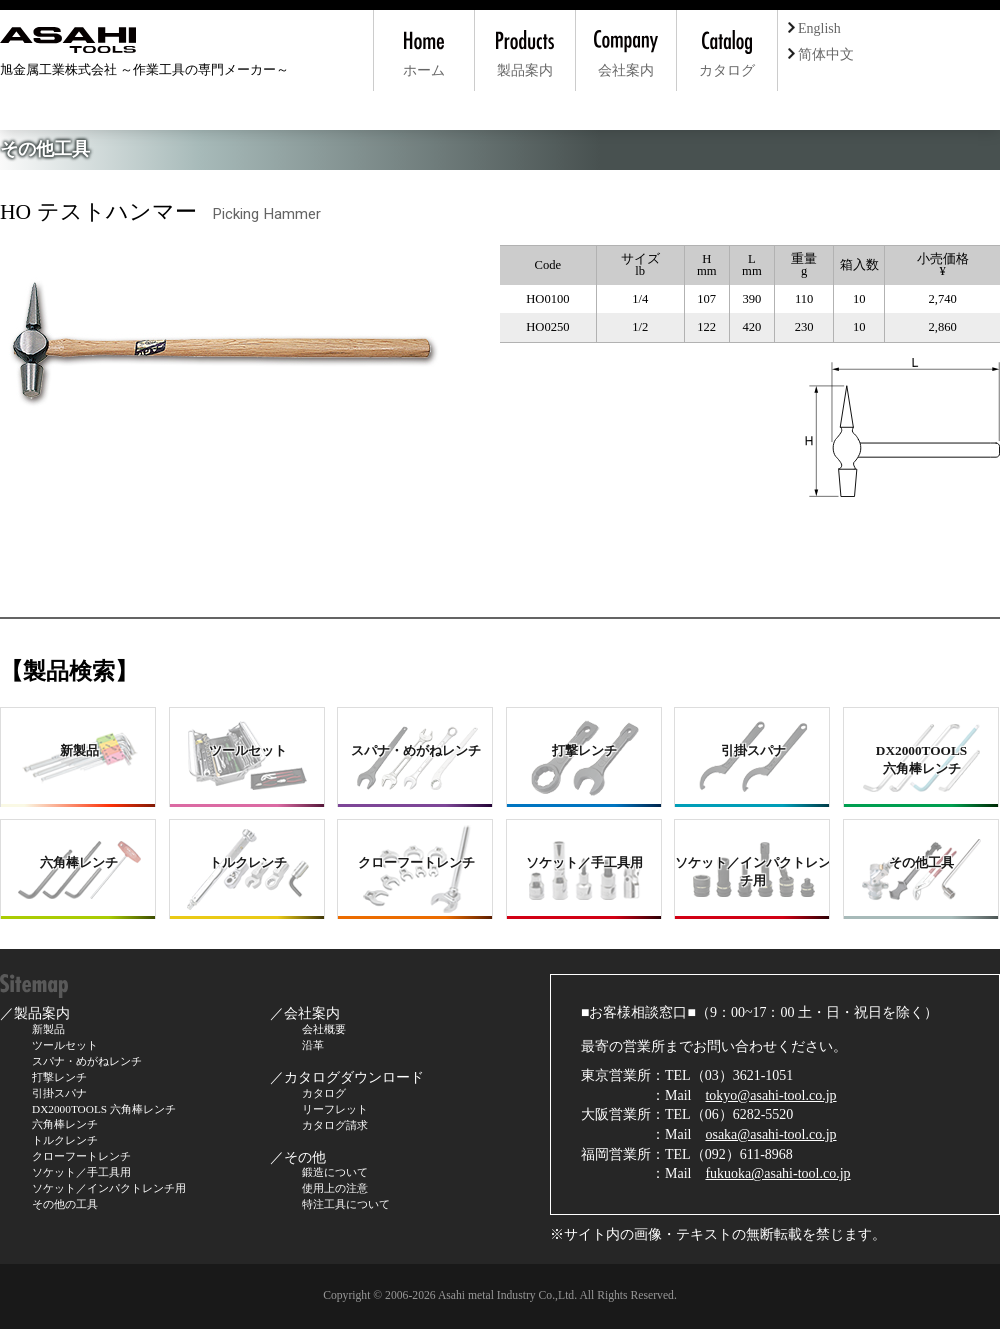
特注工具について (346, 1204)
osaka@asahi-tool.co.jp (770, 1134)
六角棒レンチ (65, 1124)
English (814, 28)
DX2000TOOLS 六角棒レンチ (104, 1109)
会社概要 (324, 1029)
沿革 (313, 1045)
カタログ (324, 1093)
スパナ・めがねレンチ (87, 1061)
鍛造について (335, 1172)
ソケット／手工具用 (81, 1172)
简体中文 (821, 54)
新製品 (48, 1029)
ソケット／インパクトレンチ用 (109, 1188)
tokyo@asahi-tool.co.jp (770, 1095)
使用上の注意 (335, 1188)
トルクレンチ (65, 1140)
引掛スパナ (59, 1093)
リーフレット (335, 1109)
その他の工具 (65, 1204)
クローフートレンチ (81, 1156)
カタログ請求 (335, 1125)
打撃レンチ (59, 1077)
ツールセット (65, 1045)
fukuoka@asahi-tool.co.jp (777, 1173)
